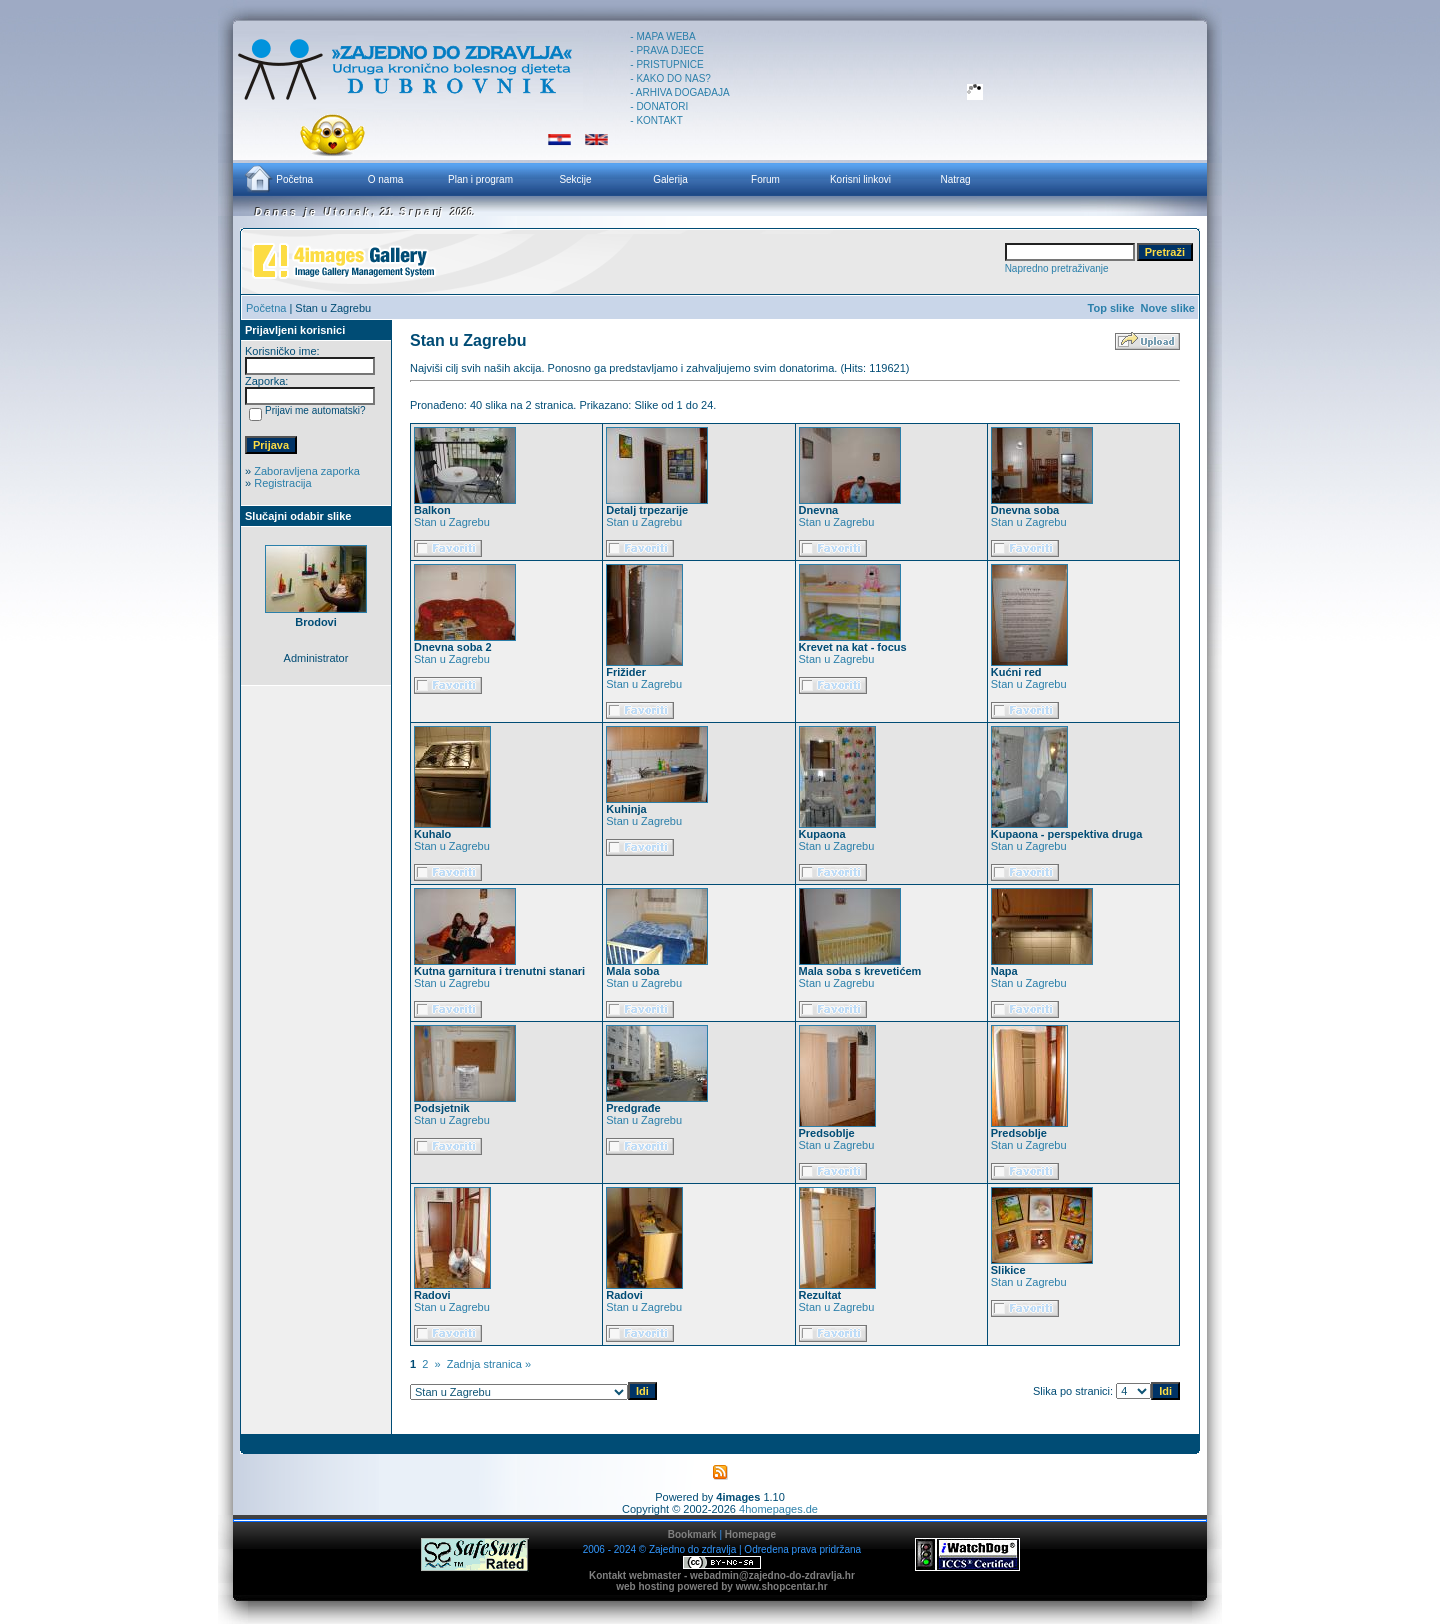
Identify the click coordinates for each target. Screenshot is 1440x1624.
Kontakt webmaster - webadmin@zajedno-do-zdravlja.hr (722, 1575)
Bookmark (692, 1534)
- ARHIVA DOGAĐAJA (679, 92)
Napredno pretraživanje (1057, 268)
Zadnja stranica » (489, 1364)
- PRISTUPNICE (666, 64)
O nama (386, 179)
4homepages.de (778, 1509)
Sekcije (575, 179)
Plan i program (480, 179)
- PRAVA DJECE (667, 50)
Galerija (670, 179)
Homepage (750, 1534)
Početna (278, 178)
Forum (765, 179)
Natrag (955, 179)
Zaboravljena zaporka (307, 471)
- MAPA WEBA (662, 36)
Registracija (282, 483)
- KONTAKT (656, 120)
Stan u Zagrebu (452, 522)
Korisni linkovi (860, 179)
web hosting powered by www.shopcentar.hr (721, 1586)
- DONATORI (659, 106)
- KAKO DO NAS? (670, 78)
